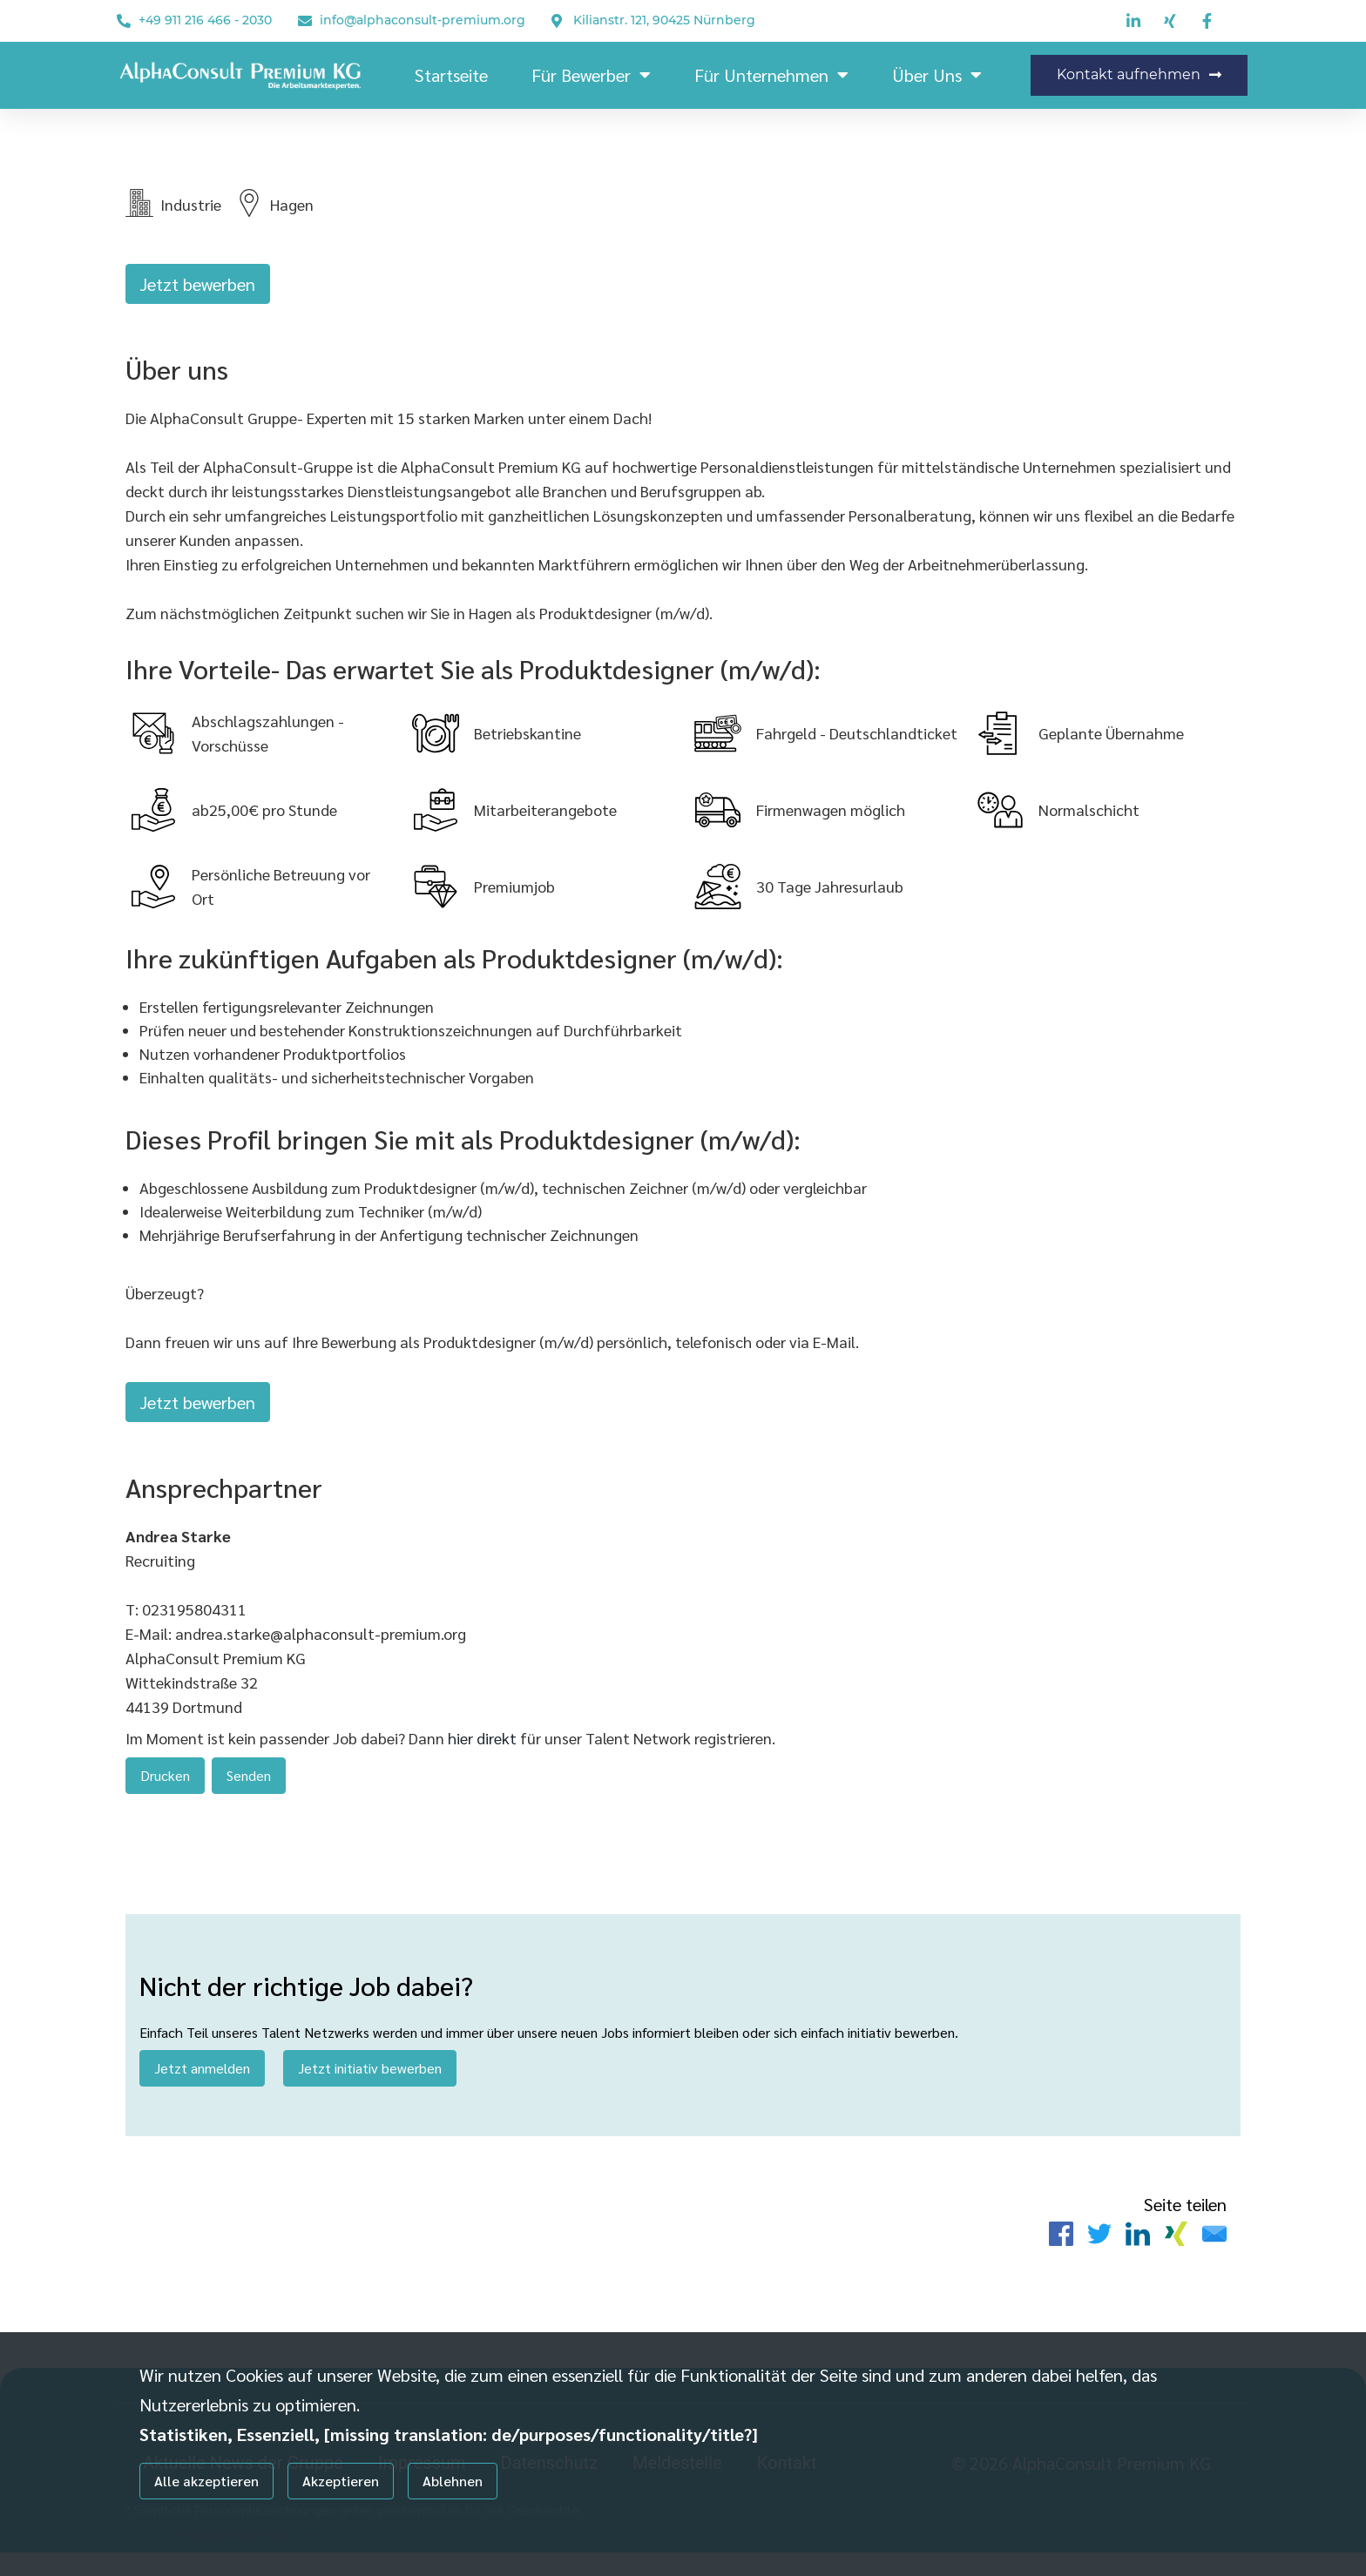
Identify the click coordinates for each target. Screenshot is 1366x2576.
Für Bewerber (591, 74)
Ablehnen (453, 2480)
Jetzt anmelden (202, 2085)
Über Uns (937, 74)
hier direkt (484, 1750)
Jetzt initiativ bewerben (370, 2085)
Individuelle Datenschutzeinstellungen (228, 2534)
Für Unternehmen (771, 74)
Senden (249, 1787)
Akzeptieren (340, 2480)
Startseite (451, 75)
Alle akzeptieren (206, 2480)
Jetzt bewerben (197, 284)
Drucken (165, 1787)
